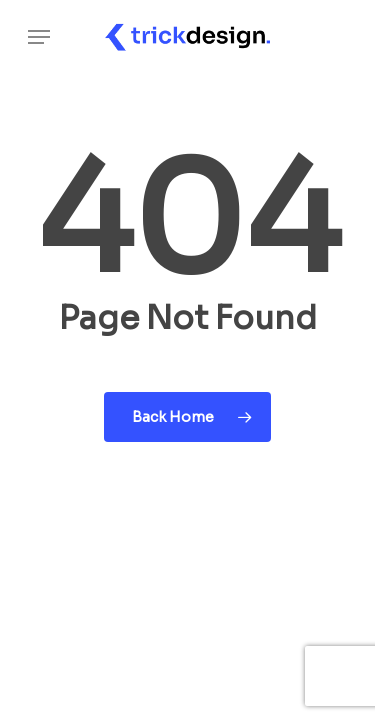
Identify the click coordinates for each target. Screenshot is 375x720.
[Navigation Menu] (39, 37)
